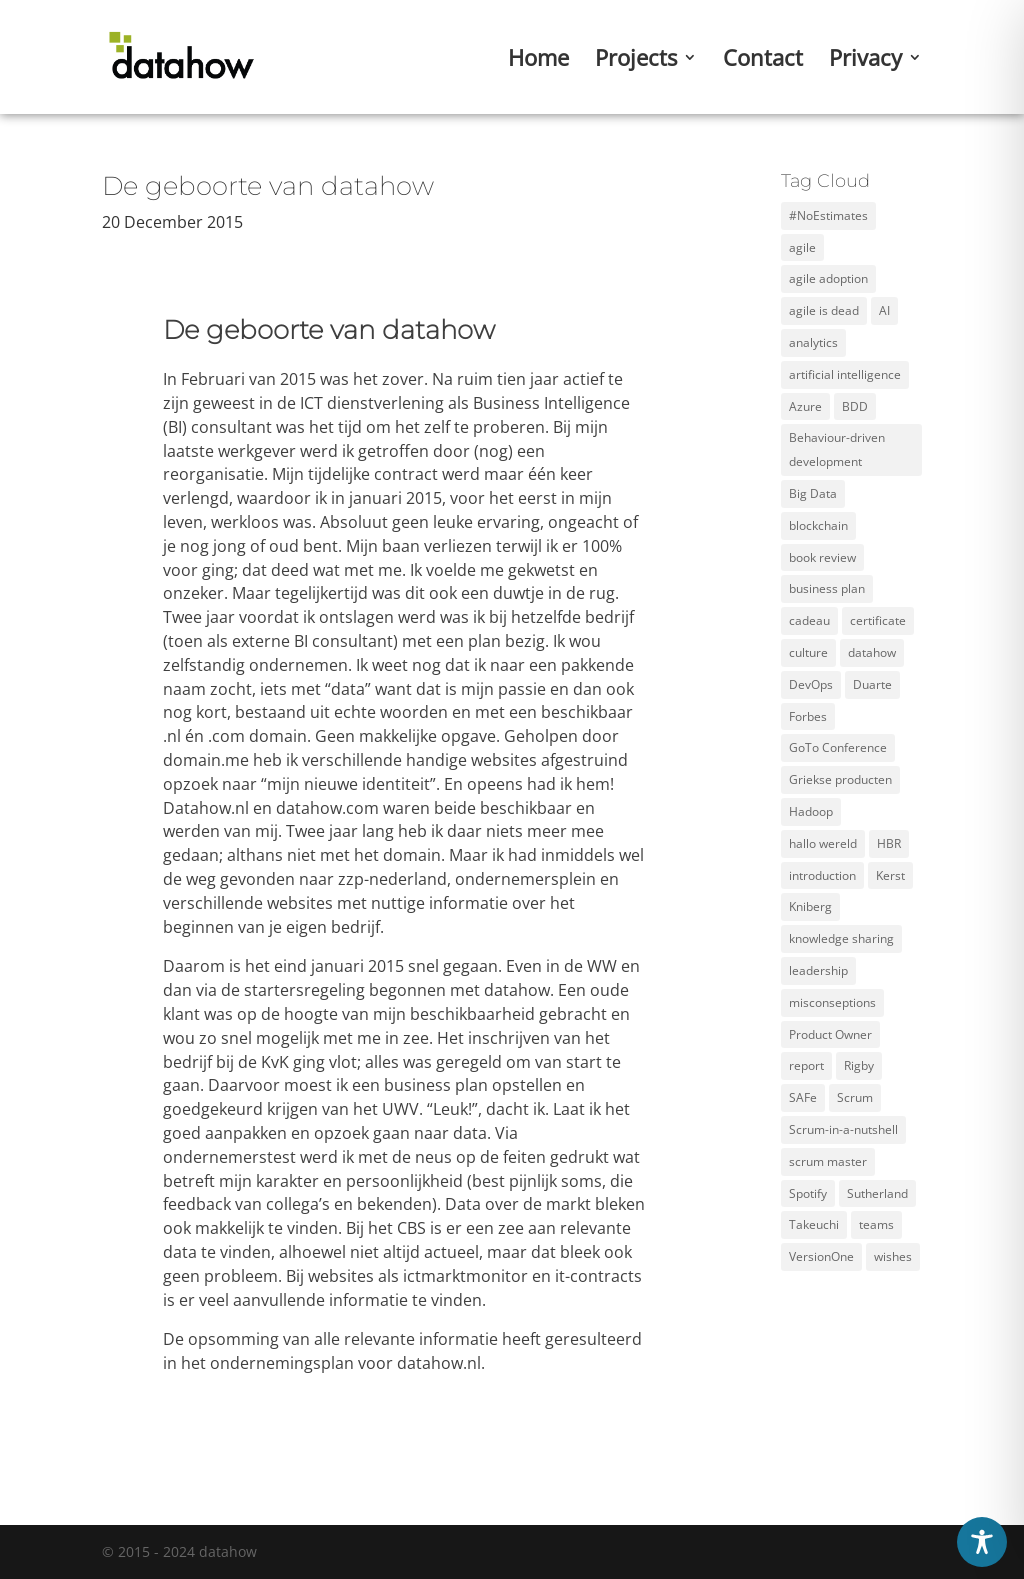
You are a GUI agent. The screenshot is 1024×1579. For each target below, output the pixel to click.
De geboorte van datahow (268, 186)
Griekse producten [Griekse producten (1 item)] (840, 779)
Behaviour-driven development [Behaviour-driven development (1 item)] (837, 449)
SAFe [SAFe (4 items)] (803, 1097)
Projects (636, 61)
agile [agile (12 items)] (802, 247)
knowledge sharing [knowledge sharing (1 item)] (841, 938)
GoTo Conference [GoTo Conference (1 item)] (838, 747)
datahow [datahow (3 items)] (872, 652)
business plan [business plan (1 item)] (827, 588)
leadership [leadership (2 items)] (818, 970)
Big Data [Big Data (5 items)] (813, 493)
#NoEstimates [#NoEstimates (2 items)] (828, 215)
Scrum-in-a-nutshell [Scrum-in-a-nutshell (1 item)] (843, 1129)
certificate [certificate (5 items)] (878, 620)
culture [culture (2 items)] (808, 652)
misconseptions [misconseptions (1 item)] (832, 1002)
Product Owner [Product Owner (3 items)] (830, 1034)
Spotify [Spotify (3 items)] (808, 1193)
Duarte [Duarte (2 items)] (872, 684)
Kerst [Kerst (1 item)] (890, 875)
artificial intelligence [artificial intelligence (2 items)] (845, 374)
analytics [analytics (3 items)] (813, 342)
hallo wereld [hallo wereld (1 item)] (823, 843)
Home (538, 61)
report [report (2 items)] (806, 1065)
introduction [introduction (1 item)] (822, 875)
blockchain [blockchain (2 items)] (818, 525)
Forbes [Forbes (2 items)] (808, 716)
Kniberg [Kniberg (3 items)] (810, 906)
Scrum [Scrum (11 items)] (855, 1097)
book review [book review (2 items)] (822, 557)
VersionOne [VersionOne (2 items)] (821, 1256)
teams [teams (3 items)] (876, 1224)
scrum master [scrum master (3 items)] (828, 1161)
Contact (763, 61)
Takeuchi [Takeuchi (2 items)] (814, 1224)
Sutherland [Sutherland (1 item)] (877, 1193)
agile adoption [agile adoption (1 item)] (828, 278)
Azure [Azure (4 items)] (805, 406)
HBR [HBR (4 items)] (889, 843)
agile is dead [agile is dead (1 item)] (824, 310)
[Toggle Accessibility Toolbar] (982, 1542)
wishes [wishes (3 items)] (893, 1256)
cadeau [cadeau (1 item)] (809, 620)
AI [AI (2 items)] (884, 310)
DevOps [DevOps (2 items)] (811, 684)
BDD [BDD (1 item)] (855, 406)
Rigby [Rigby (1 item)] (859, 1065)
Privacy (865, 61)
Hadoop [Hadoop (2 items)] (811, 811)
